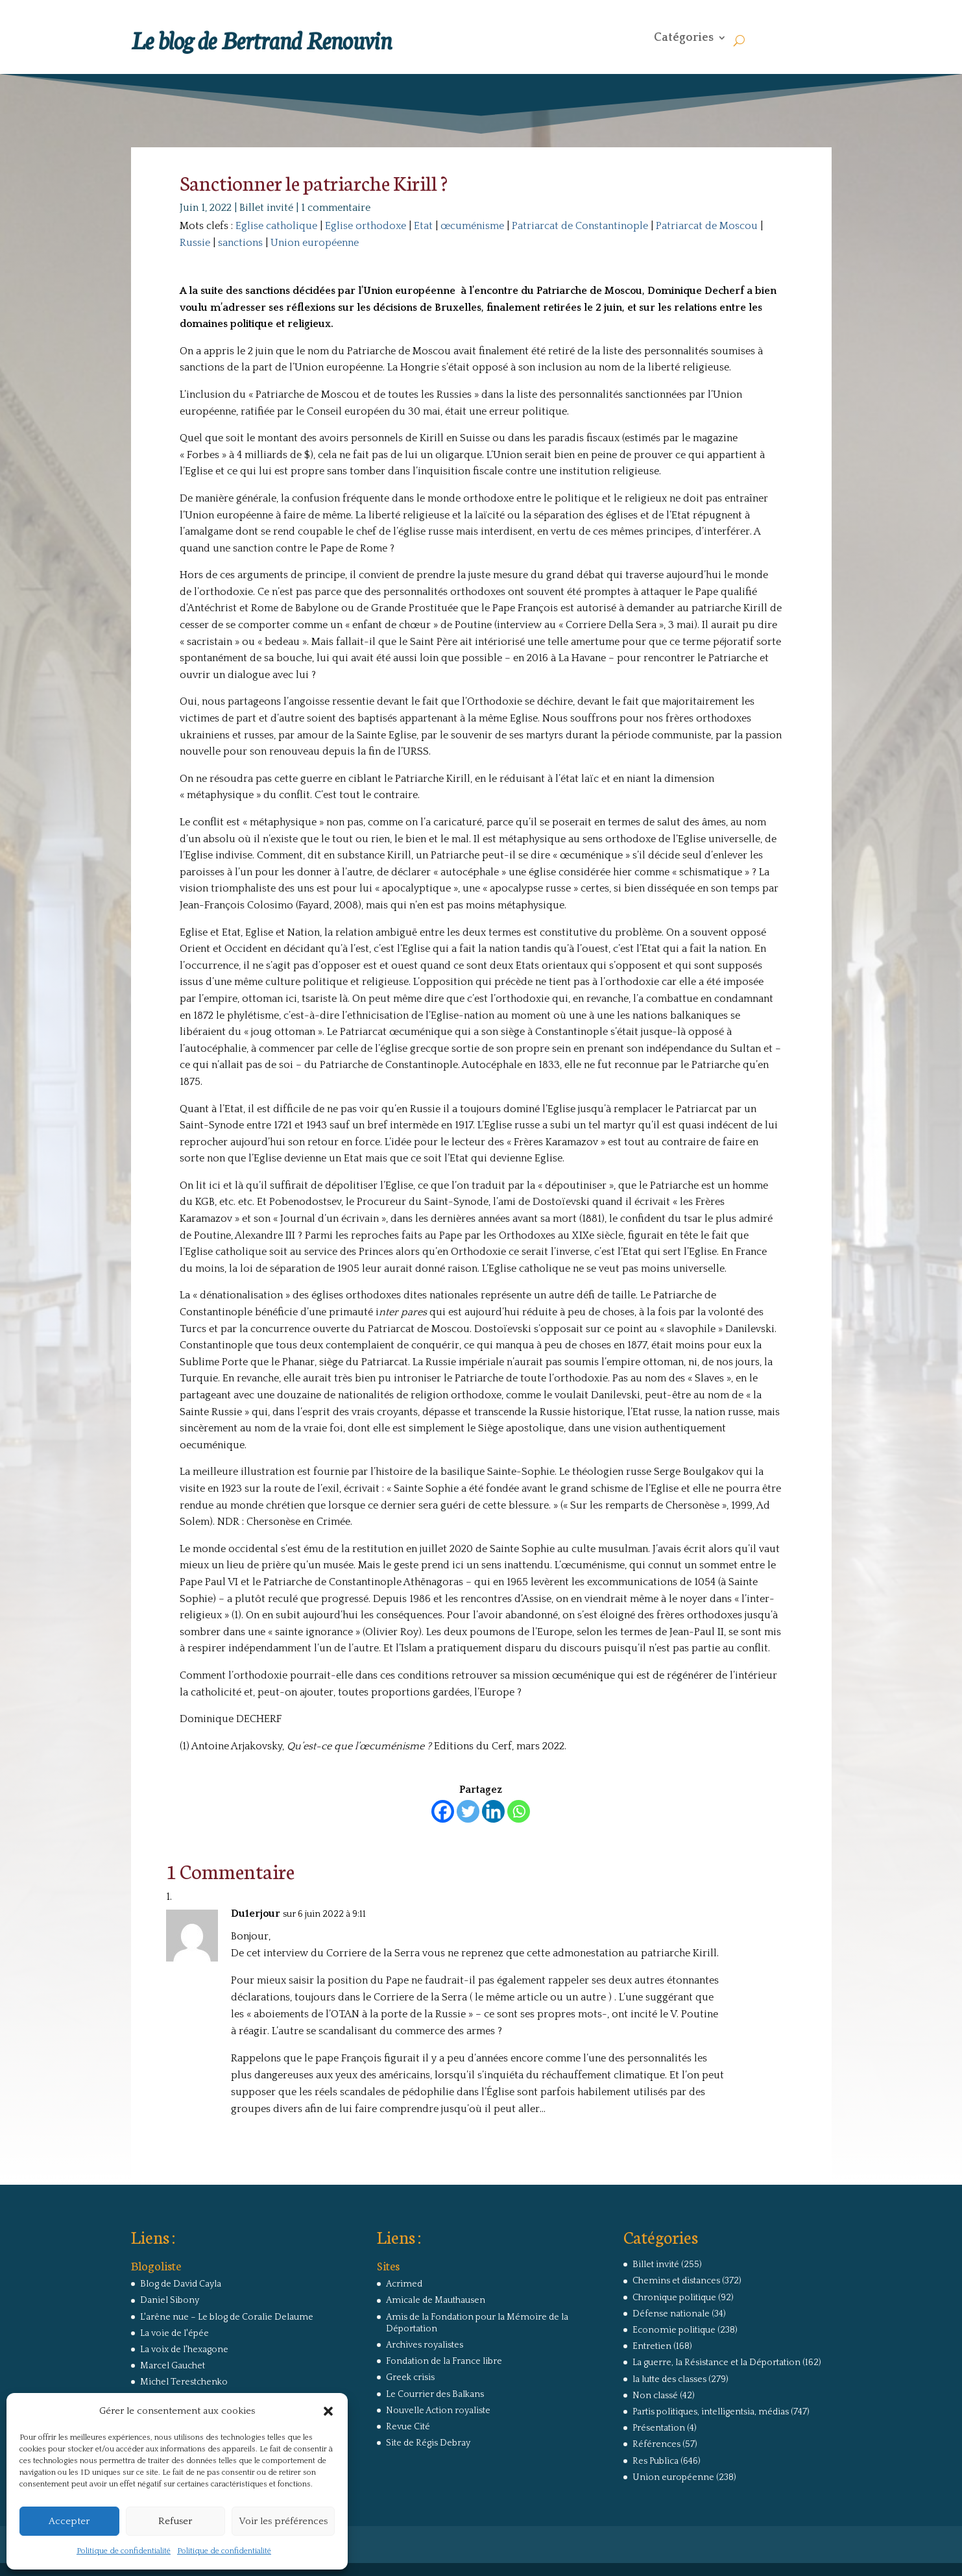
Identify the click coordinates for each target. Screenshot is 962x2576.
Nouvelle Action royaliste (438, 2410)
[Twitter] (468, 1811)
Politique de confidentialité (124, 2551)
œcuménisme (472, 226)
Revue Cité (408, 2427)
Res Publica (655, 2461)
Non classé (655, 2395)
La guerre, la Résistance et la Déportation (716, 2362)
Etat (423, 226)
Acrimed (404, 2284)
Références (656, 2444)
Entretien (651, 2346)
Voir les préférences (283, 2521)
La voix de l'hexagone (184, 2349)
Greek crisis (410, 2377)
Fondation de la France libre (444, 2361)
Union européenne (315, 243)
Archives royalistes (424, 2345)
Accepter (69, 2521)
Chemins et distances (676, 2281)
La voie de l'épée (174, 2333)
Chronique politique (674, 2297)
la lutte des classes (669, 2379)
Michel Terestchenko (184, 2382)
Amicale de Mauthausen (435, 2300)
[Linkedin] (493, 1811)
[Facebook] (442, 1811)
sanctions (240, 243)
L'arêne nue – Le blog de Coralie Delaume (226, 2317)
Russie (195, 243)
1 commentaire (335, 207)
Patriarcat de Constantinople (580, 226)
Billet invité (266, 207)
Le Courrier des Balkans (435, 2394)
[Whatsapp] (518, 1811)
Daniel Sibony (169, 2300)
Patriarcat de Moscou (707, 226)
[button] (328, 2411)
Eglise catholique (276, 226)
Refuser (175, 2521)
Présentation (658, 2428)
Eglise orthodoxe (365, 226)
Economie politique (673, 2330)
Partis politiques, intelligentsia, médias (710, 2412)
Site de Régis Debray (428, 2443)
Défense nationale (671, 2314)
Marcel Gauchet (172, 2366)
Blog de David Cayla (180, 2284)
